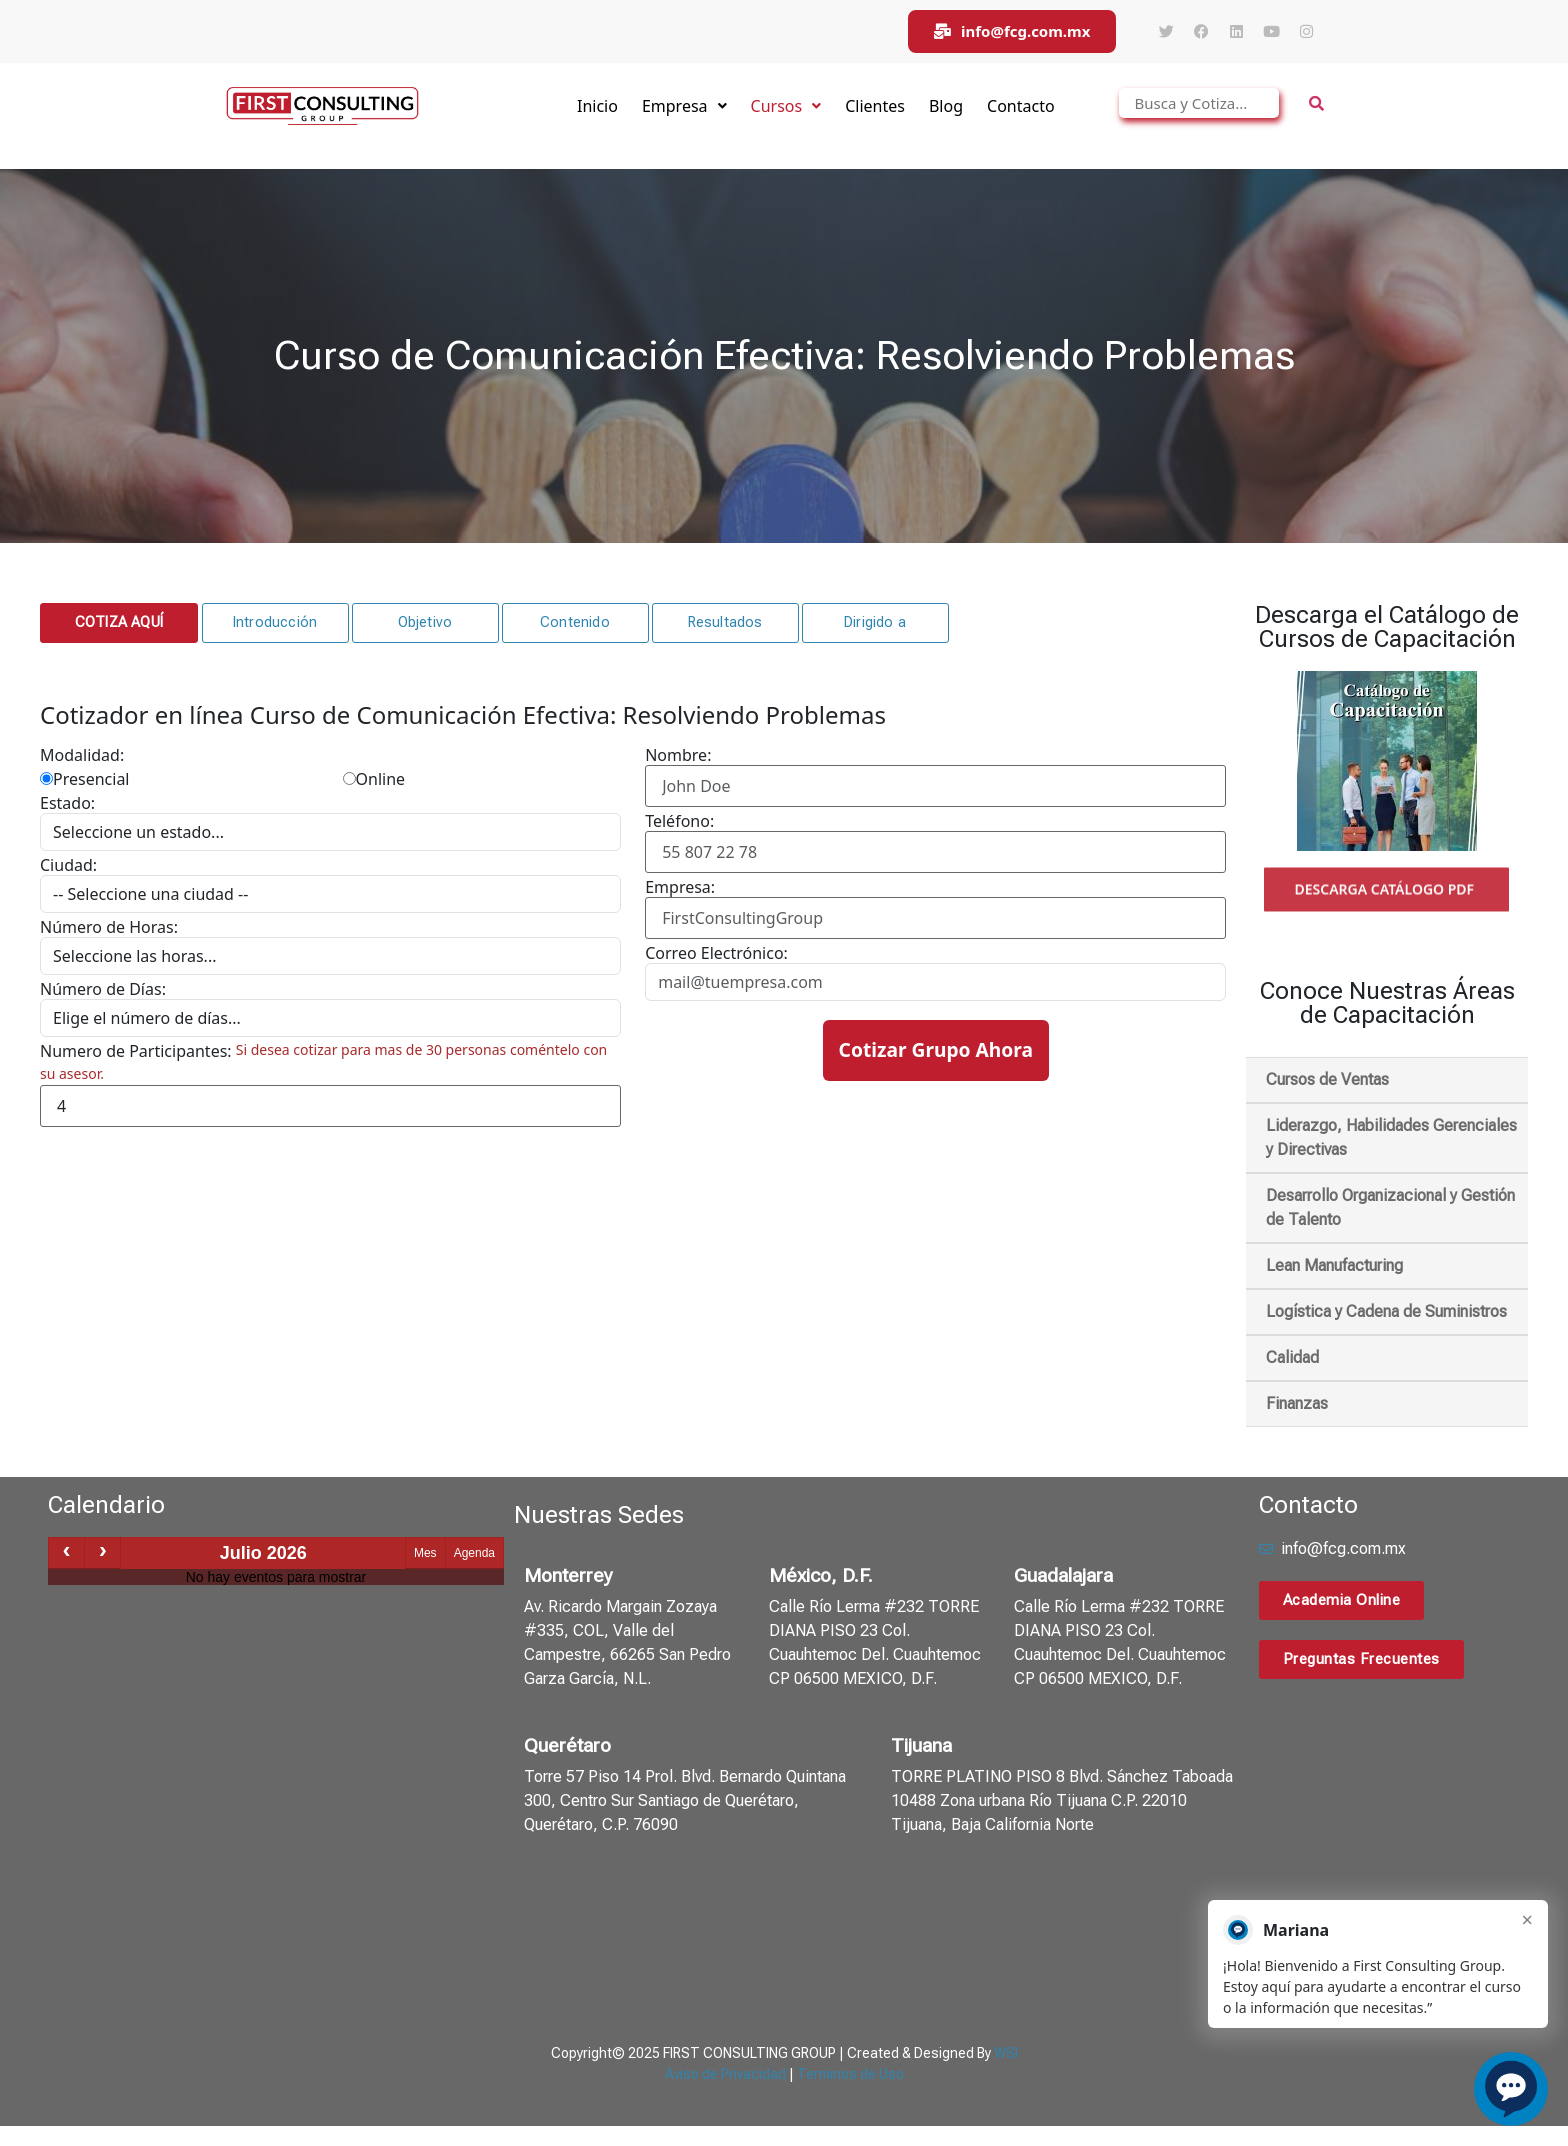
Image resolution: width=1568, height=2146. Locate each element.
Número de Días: (103, 989)
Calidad (1292, 1357)
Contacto (1021, 106)
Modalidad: (82, 755)
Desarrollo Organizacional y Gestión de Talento (1390, 1207)
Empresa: (680, 887)
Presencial (84, 779)
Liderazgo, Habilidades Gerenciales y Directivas (1391, 1137)
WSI (1006, 2053)
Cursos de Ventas (1327, 1079)
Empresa (684, 106)
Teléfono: (679, 821)
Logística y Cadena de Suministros (1386, 1311)
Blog (946, 106)
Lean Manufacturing (1334, 1265)
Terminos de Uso (850, 2074)
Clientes (875, 106)
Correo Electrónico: (716, 953)
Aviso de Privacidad (725, 2074)
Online (374, 779)
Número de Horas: (109, 927)
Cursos (786, 106)
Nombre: (678, 755)
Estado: (67, 803)
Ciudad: (68, 865)
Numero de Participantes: (136, 1051)
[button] (119, 623)
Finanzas (1297, 1403)
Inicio (597, 106)
